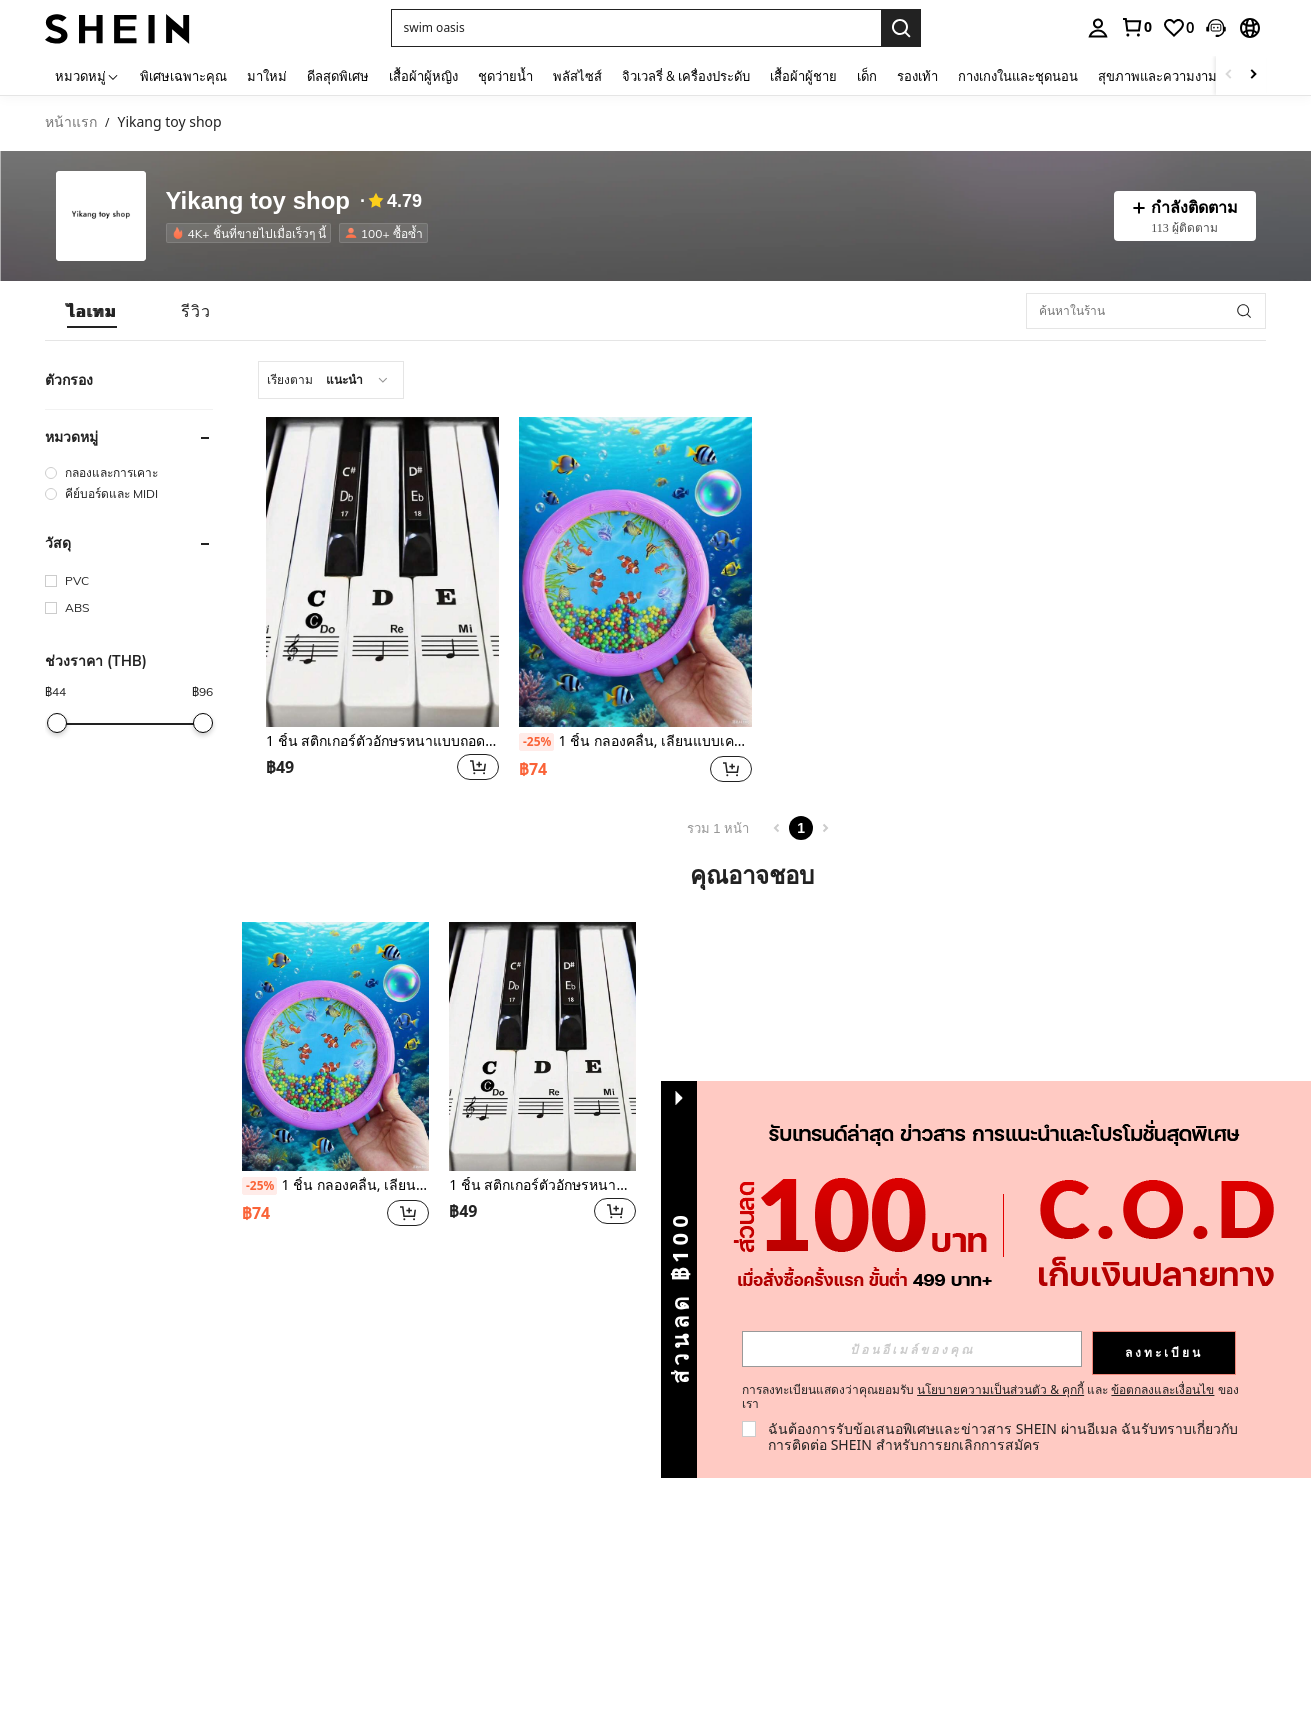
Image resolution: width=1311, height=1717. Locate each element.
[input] (912, 1349)
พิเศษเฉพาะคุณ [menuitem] (183, 76)
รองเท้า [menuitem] (917, 76)
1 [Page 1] (801, 828)
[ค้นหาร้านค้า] (1244, 311)
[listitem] (252, 233)
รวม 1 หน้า (718, 828)
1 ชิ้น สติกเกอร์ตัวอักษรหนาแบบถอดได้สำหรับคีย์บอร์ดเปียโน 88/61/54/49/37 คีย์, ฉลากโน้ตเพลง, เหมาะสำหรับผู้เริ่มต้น (382, 741)
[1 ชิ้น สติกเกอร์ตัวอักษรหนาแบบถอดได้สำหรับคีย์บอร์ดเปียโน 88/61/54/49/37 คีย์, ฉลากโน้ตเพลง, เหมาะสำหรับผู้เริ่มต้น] (382, 572)
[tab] (92, 311)
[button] (636, 28)
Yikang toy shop (258, 201)
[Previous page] (777, 828)
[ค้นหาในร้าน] (1146, 311)
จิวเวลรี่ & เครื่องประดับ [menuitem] (686, 76)
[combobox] (331, 380)
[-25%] (536, 742)
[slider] (57, 723)
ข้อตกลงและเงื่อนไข (1162, 1389)
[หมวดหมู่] (87, 75)
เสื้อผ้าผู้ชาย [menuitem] (803, 76)
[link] (1136, 27)
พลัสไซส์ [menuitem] (577, 76)
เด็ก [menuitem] (867, 76)
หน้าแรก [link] (71, 122)
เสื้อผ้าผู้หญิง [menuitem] (423, 76)
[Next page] (825, 828)
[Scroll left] (1229, 75)
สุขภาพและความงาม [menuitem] (1157, 76)
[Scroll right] (1253, 75)
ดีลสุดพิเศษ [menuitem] (338, 76)
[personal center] (1098, 28)
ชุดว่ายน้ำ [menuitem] (505, 76)
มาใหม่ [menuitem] (267, 76)
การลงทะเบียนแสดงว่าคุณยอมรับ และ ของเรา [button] (990, 1397)
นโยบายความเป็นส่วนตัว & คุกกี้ (1000, 1389)
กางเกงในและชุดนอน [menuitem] (1018, 76)
